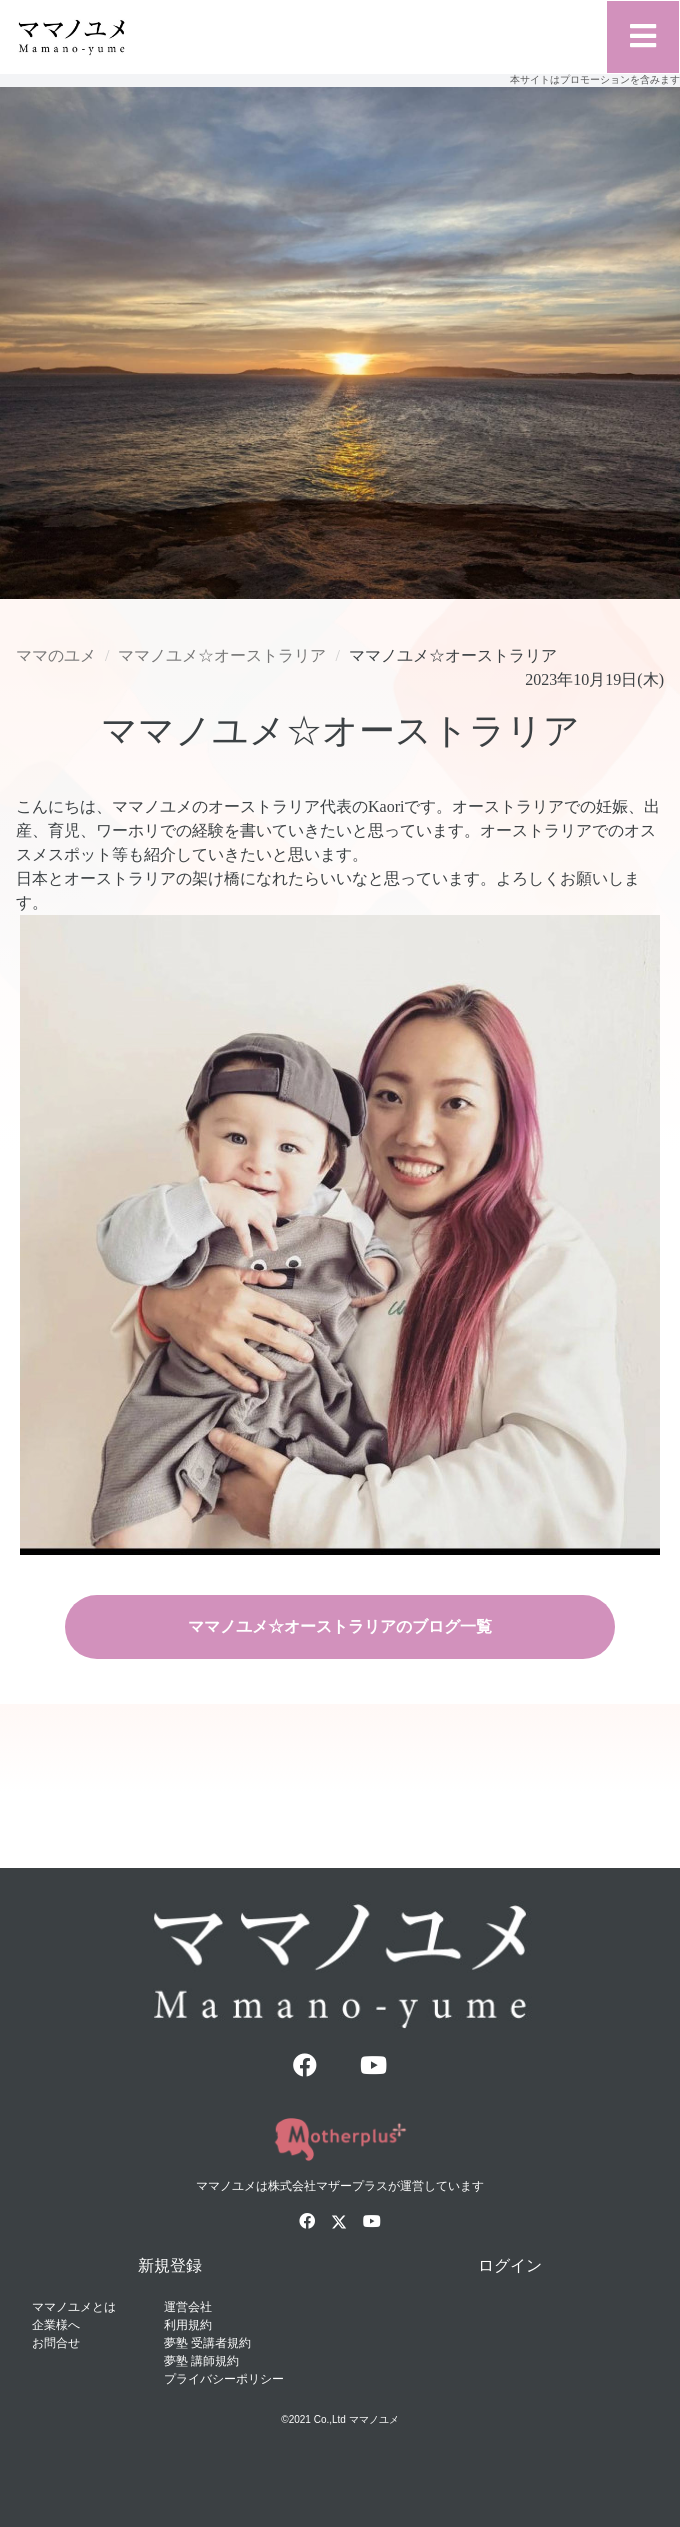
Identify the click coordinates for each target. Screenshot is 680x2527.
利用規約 (188, 2325)
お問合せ (56, 2343)
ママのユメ (56, 655)
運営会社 (188, 2307)
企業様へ (56, 2325)
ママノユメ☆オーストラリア (222, 655)
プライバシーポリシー (224, 2379)
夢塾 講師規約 (201, 2361)
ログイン (510, 2265)
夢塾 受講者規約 (207, 2343)
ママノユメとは (74, 2307)
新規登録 (170, 2265)
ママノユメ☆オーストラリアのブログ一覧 (340, 1626)
